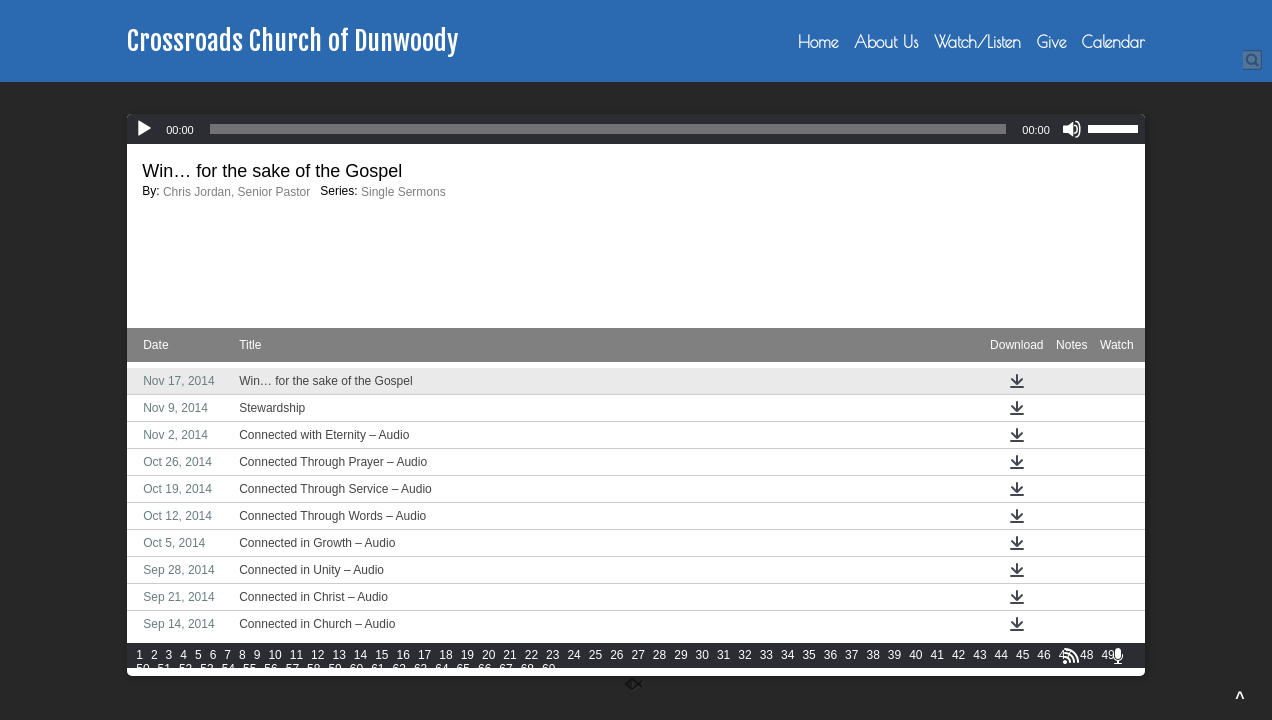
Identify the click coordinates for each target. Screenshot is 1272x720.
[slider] (608, 129)
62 (399, 669)
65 (463, 669)
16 (403, 655)
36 (830, 655)
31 (723, 655)
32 (744, 655)
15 (381, 655)
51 (164, 669)
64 (441, 669)
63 (420, 669)
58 (313, 669)
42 (958, 655)
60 (356, 669)
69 (548, 669)
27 (638, 655)
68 (527, 669)
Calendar (1113, 42)
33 (766, 655)
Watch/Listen (977, 42)
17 (424, 655)
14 (360, 655)
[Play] (144, 129)
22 (531, 655)
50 (142, 669)
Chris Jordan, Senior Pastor (236, 192)
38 (872, 655)
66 (484, 669)
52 (185, 669)
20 (488, 655)
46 (1043, 655)
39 (894, 655)
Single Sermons (403, 192)
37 (851, 655)
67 (505, 669)
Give (1051, 42)
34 (787, 655)
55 (249, 669)
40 (915, 655)
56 (270, 669)
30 (702, 655)
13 (338, 655)
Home (818, 42)
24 (573, 655)
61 (377, 669)
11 (296, 655)
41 (937, 655)
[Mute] (1072, 129)
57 (292, 669)
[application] (636, 129)
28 (659, 655)
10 (274, 655)
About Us (886, 42)
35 (808, 655)
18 (445, 655)
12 (317, 655)
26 (616, 655)
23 (552, 655)
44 (1001, 655)
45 (1022, 655)
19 (467, 655)
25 (595, 655)
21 (509, 655)
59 (334, 669)
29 (680, 655)
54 (228, 669)
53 (206, 669)
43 (979, 655)
